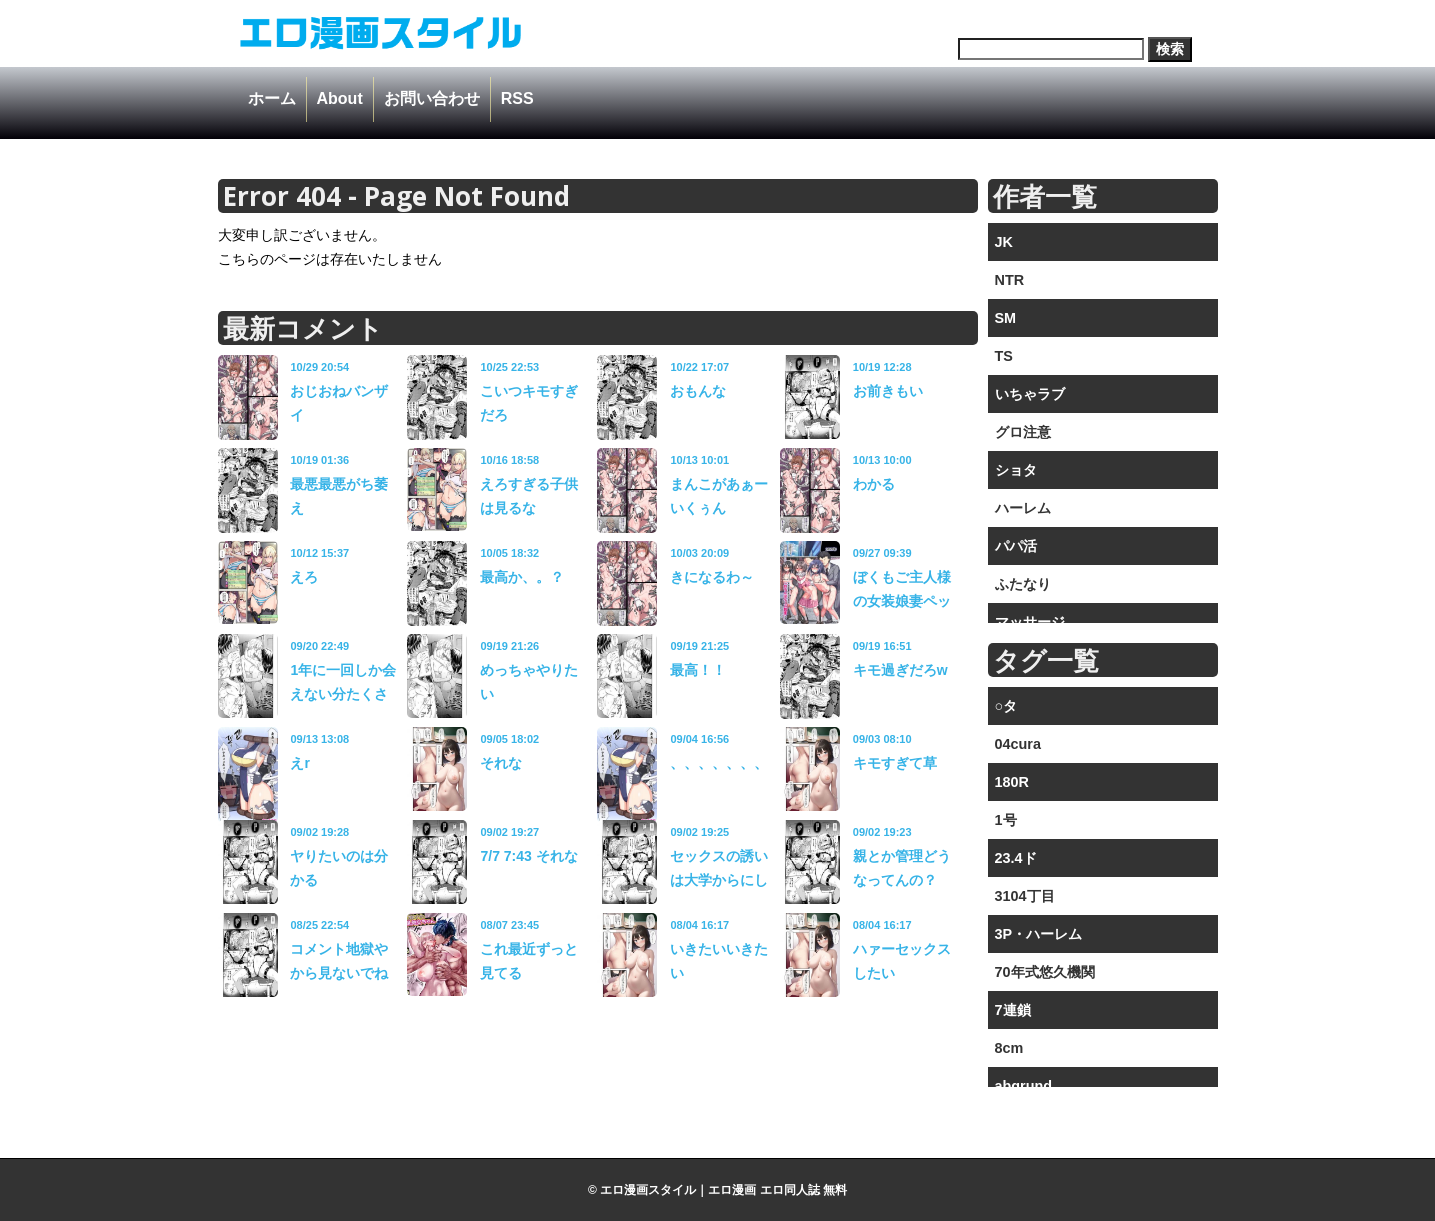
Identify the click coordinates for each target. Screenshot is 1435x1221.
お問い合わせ (432, 98)
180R (1012, 782)
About (340, 98)
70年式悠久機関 (1045, 972)
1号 (1006, 820)
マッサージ (1030, 622)
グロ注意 (1023, 432)
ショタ (1016, 470)
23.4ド (1016, 858)
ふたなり (1023, 584)
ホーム (272, 98)
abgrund (1024, 1086)
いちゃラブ (1030, 394)
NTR (1010, 280)
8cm (1009, 1048)
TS (1004, 356)
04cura (1018, 744)
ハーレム (1023, 508)
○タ (1006, 706)
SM (1006, 318)
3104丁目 (1025, 896)
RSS (517, 98)
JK (1004, 242)
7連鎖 (1013, 1010)
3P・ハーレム (1039, 934)
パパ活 (1016, 546)
